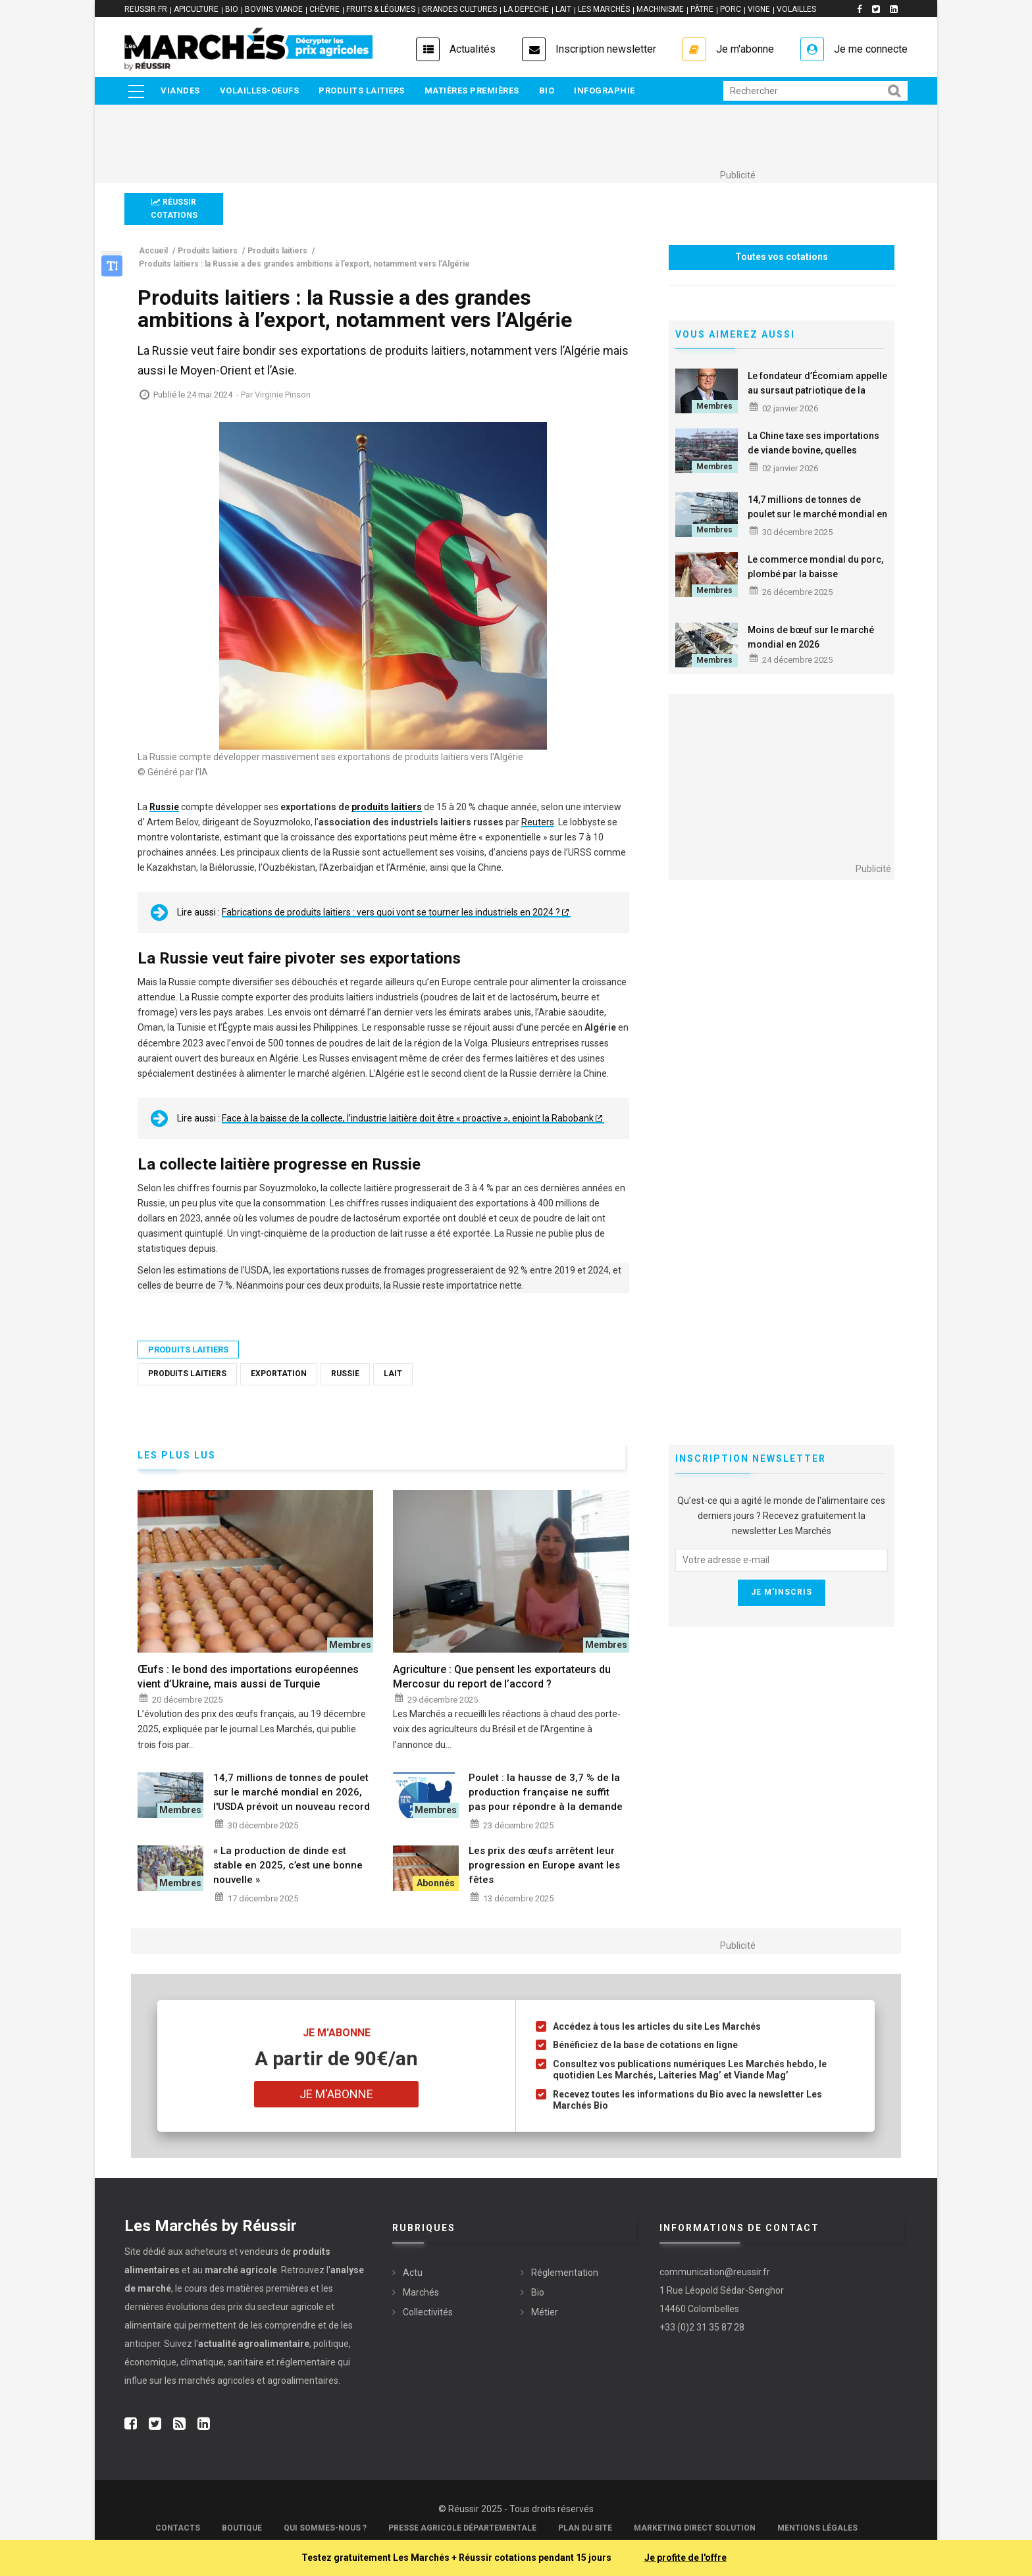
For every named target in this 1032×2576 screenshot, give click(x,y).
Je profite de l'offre (685, 2557)
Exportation (279, 1373)
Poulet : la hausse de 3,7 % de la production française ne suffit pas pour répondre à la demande (546, 1792)
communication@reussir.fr (714, 2272)
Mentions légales (817, 2528)
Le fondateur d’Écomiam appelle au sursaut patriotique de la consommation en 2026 (817, 390)
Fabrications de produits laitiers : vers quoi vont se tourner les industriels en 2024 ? (391, 912)
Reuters (537, 822)
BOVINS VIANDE (274, 9)
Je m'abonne (745, 49)
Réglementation (564, 2272)
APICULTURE (196, 9)
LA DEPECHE (526, 9)
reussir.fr (145, 9)
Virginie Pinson (283, 394)
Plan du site (585, 2528)
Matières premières (472, 90)
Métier (544, 2312)
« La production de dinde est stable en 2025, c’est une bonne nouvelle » (288, 1865)
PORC (730, 9)
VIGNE (759, 9)
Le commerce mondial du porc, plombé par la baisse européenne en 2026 (815, 574)
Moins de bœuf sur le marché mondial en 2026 (811, 637)
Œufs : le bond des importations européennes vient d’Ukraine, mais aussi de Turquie (248, 1676)
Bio (547, 90)
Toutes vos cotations (781, 256)
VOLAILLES (796, 9)
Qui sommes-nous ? (325, 2528)
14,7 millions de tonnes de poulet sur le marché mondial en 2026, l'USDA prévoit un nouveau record (817, 521)
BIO (231, 9)
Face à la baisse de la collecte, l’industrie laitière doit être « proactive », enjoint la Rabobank (408, 1118)
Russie (345, 1373)
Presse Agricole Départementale (462, 2528)
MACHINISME (660, 9)
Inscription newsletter (605, 49)
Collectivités (428, 2312)
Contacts (177, 2528)
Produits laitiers (362, 90)
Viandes (180, 90)
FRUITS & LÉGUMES (380, 9)
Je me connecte (871, 49)
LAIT (563, 9)
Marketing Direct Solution (695, 2528)
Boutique (242, 2528)
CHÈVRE (324, 9)
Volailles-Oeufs (259, 90)
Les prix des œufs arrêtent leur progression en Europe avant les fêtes (544, 1865)
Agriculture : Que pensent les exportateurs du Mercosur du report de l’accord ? (502, 1676)
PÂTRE (701, 9)
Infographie (604, 90)
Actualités (473, 49)
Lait (393, 1373)
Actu (413, 2272)
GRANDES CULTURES (459, 9)
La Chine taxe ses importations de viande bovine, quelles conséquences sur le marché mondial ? (813, 457)
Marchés (421, 2292)
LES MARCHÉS (604, 9)
